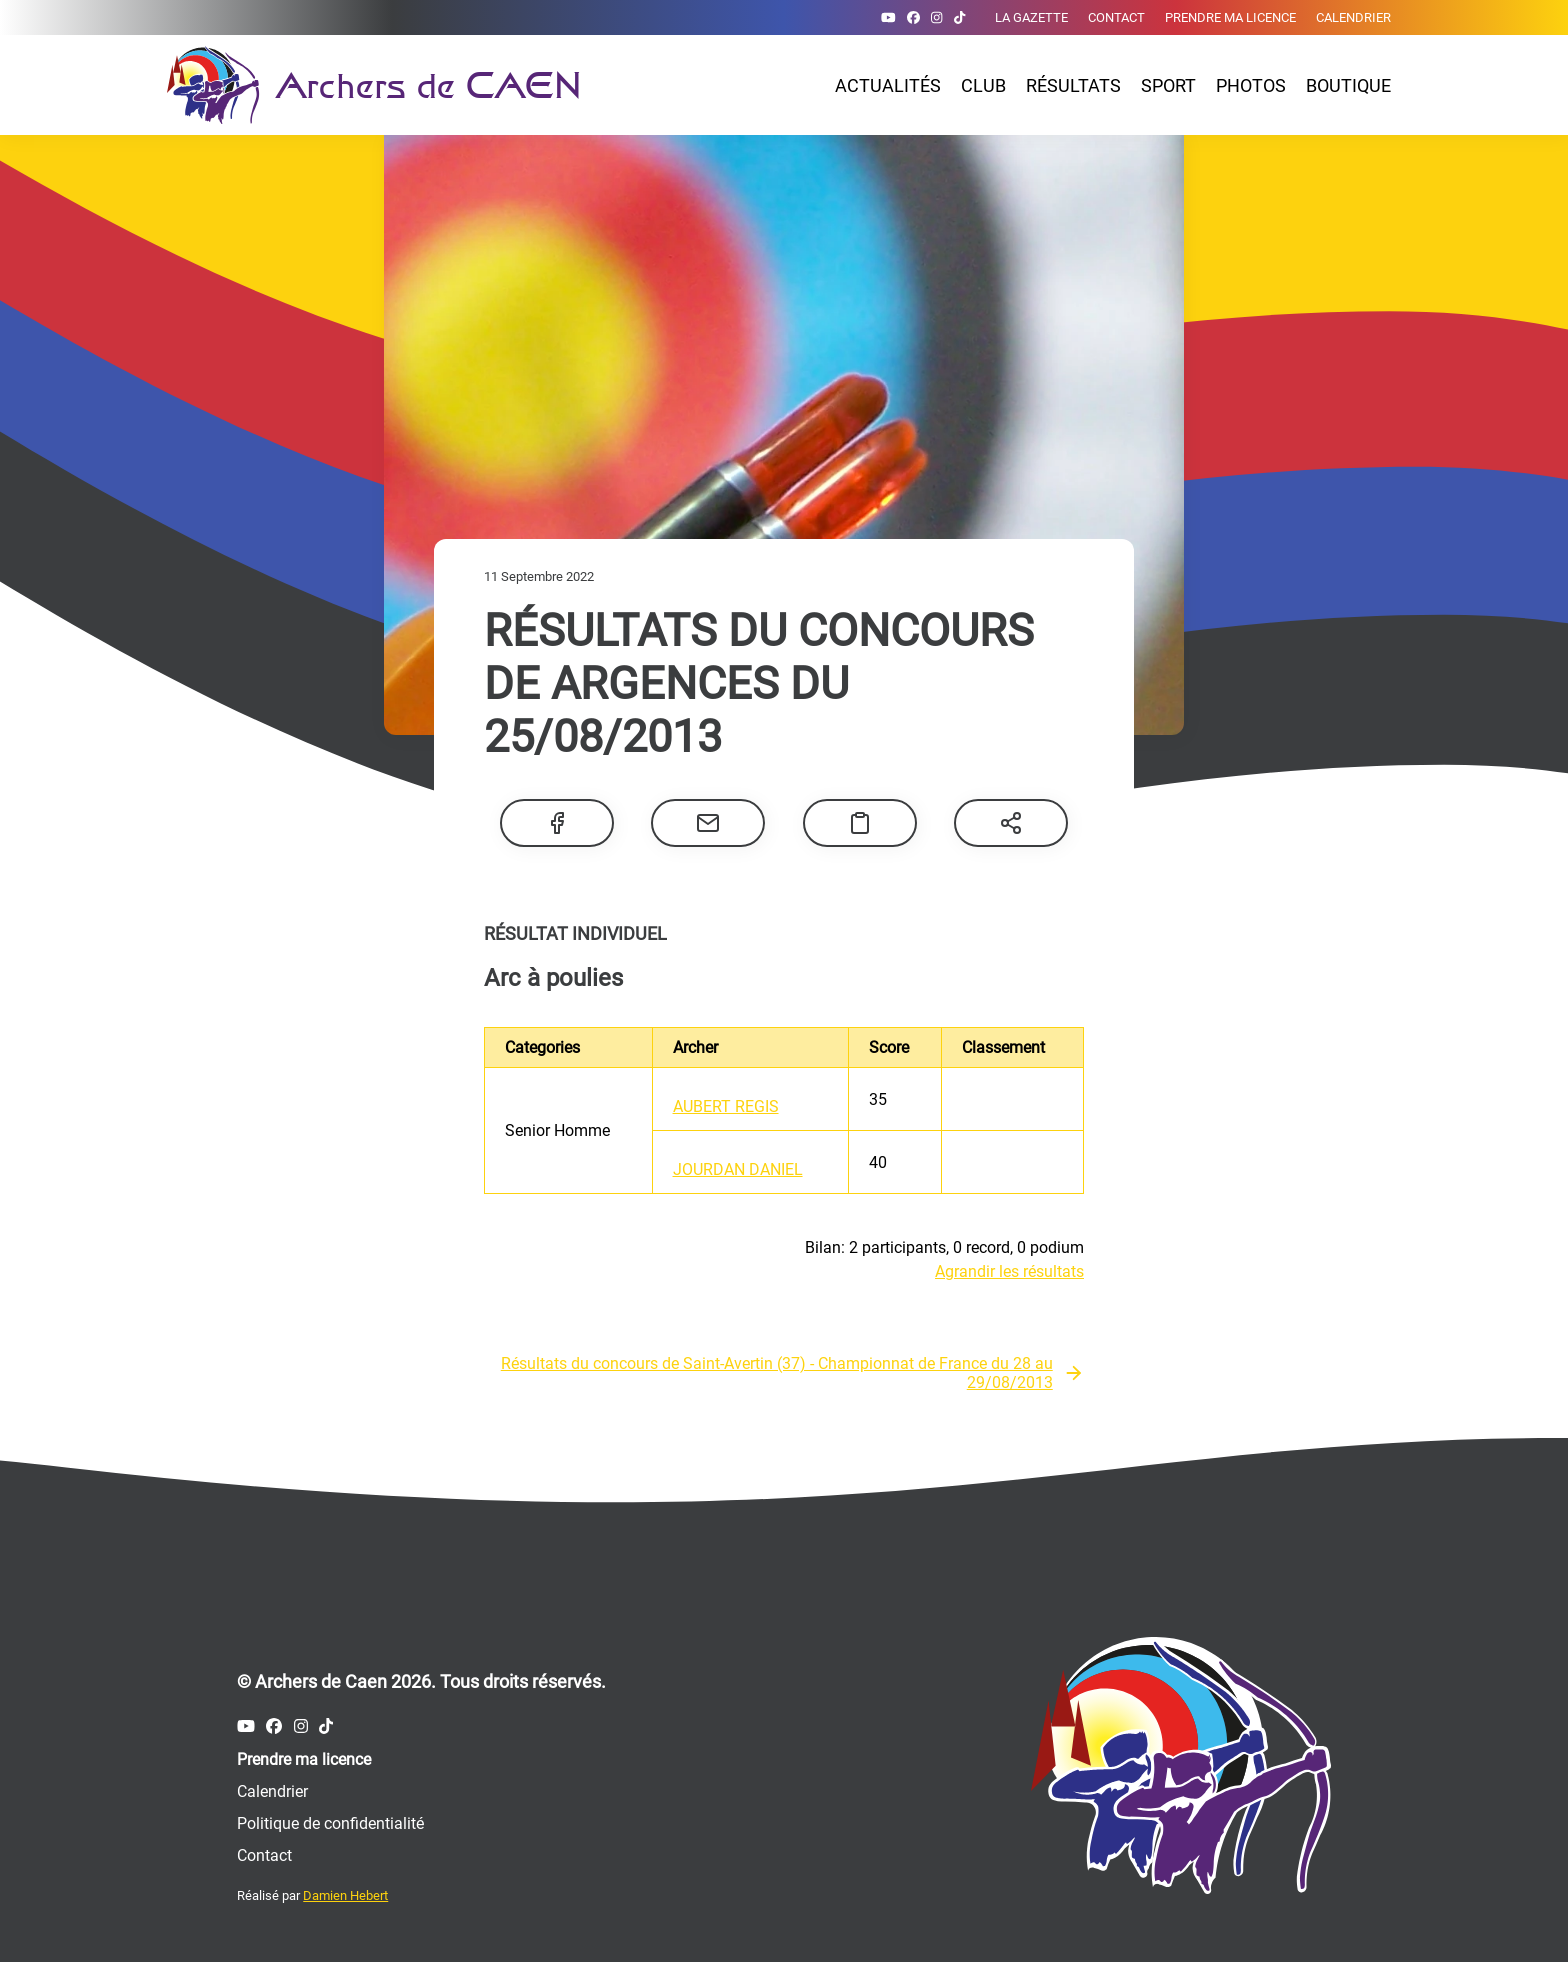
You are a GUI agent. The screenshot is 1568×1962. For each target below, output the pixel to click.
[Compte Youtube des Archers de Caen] (888, 17)
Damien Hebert (345, 1895)
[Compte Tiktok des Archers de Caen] (959, 17)
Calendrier (1353, 17)
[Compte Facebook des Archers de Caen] (913, 17)
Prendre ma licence (1230, 17)
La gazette (1031, 17)
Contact (1116, 17)
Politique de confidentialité (330, 1823)
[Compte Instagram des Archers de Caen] (936, 17)
